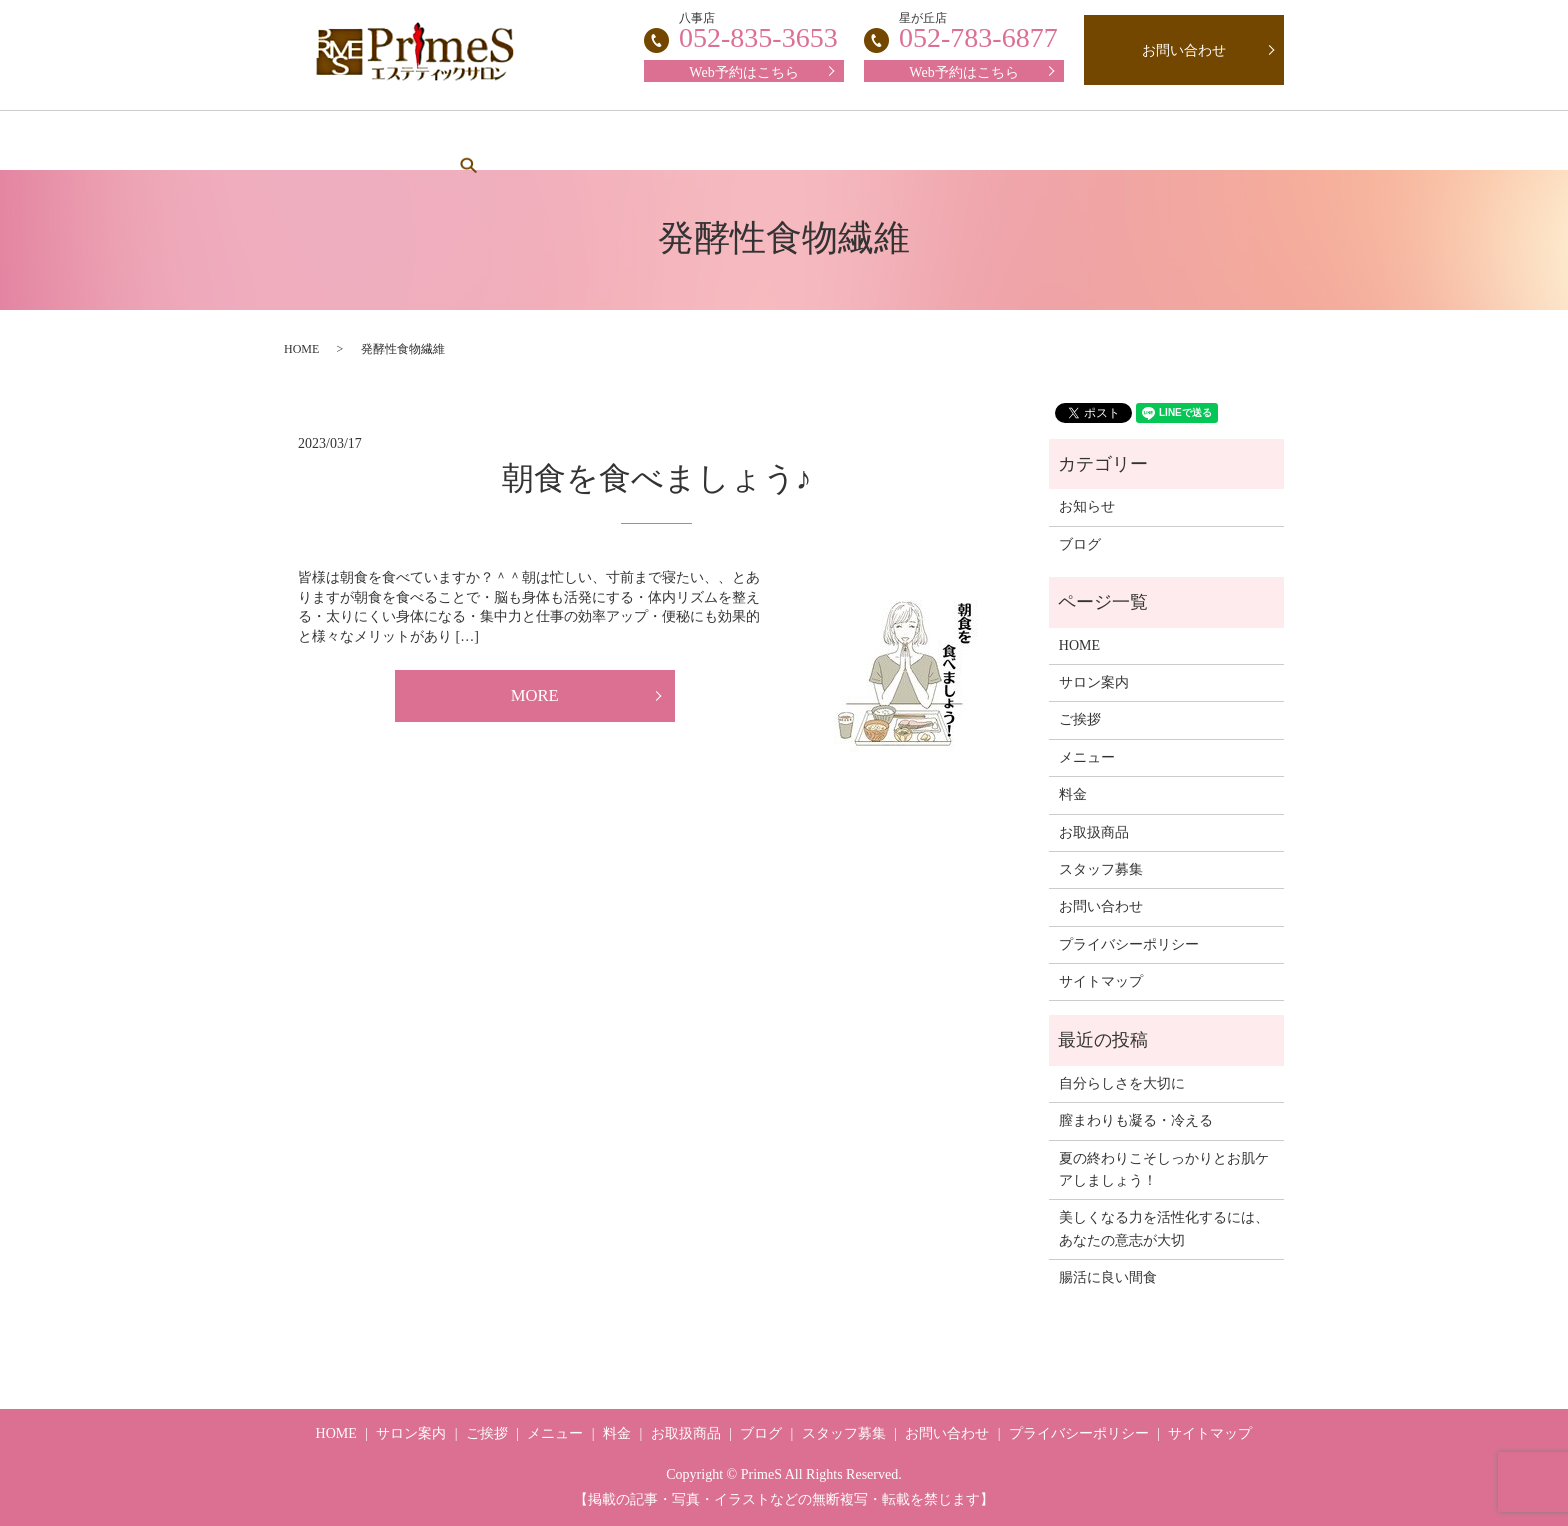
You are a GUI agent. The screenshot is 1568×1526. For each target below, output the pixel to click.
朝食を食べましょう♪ (657, 478)
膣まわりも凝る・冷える (1136, 1120)
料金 (770, 140)
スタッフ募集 (879, 140)
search (1207, 140)
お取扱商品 (1009, 140)
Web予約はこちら (963, 72)
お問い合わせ (1184, 50)
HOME (353, 140)
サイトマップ (1101, 981)
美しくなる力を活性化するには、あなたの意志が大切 (1164, 1228)
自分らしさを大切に (1122, 1083)
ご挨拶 (572, 140)
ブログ (1118, 140)
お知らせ (1087, 506)
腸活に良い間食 (1108, 1277)
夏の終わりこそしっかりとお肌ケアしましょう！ (1164, 1169)
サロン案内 (463, 140)
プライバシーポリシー (1129, 944)
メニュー (675, 140)
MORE (535, 698)
